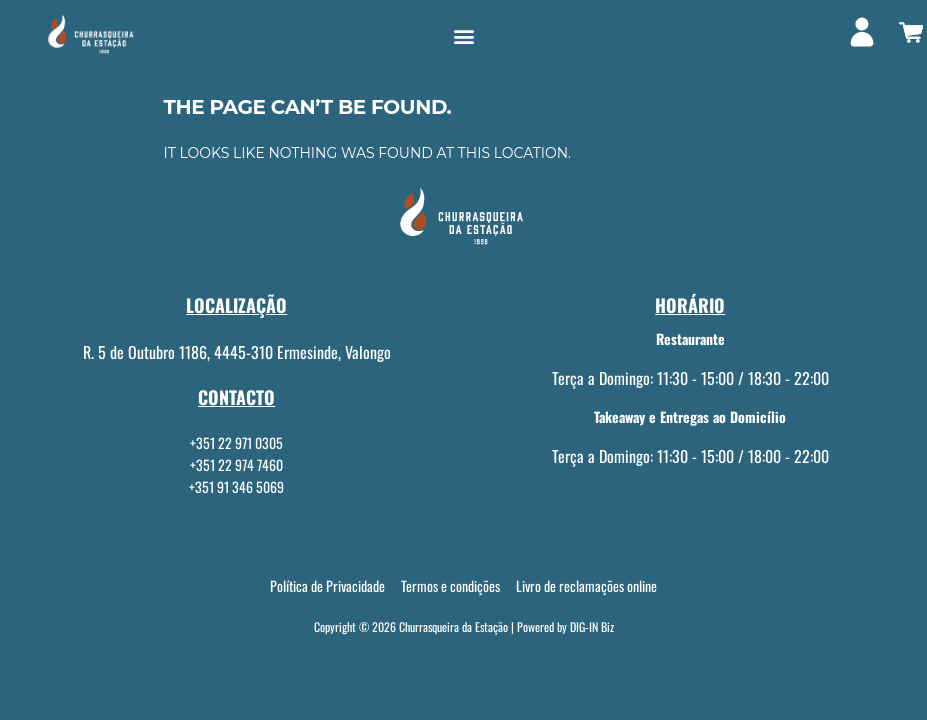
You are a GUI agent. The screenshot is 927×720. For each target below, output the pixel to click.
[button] (463, 36)
